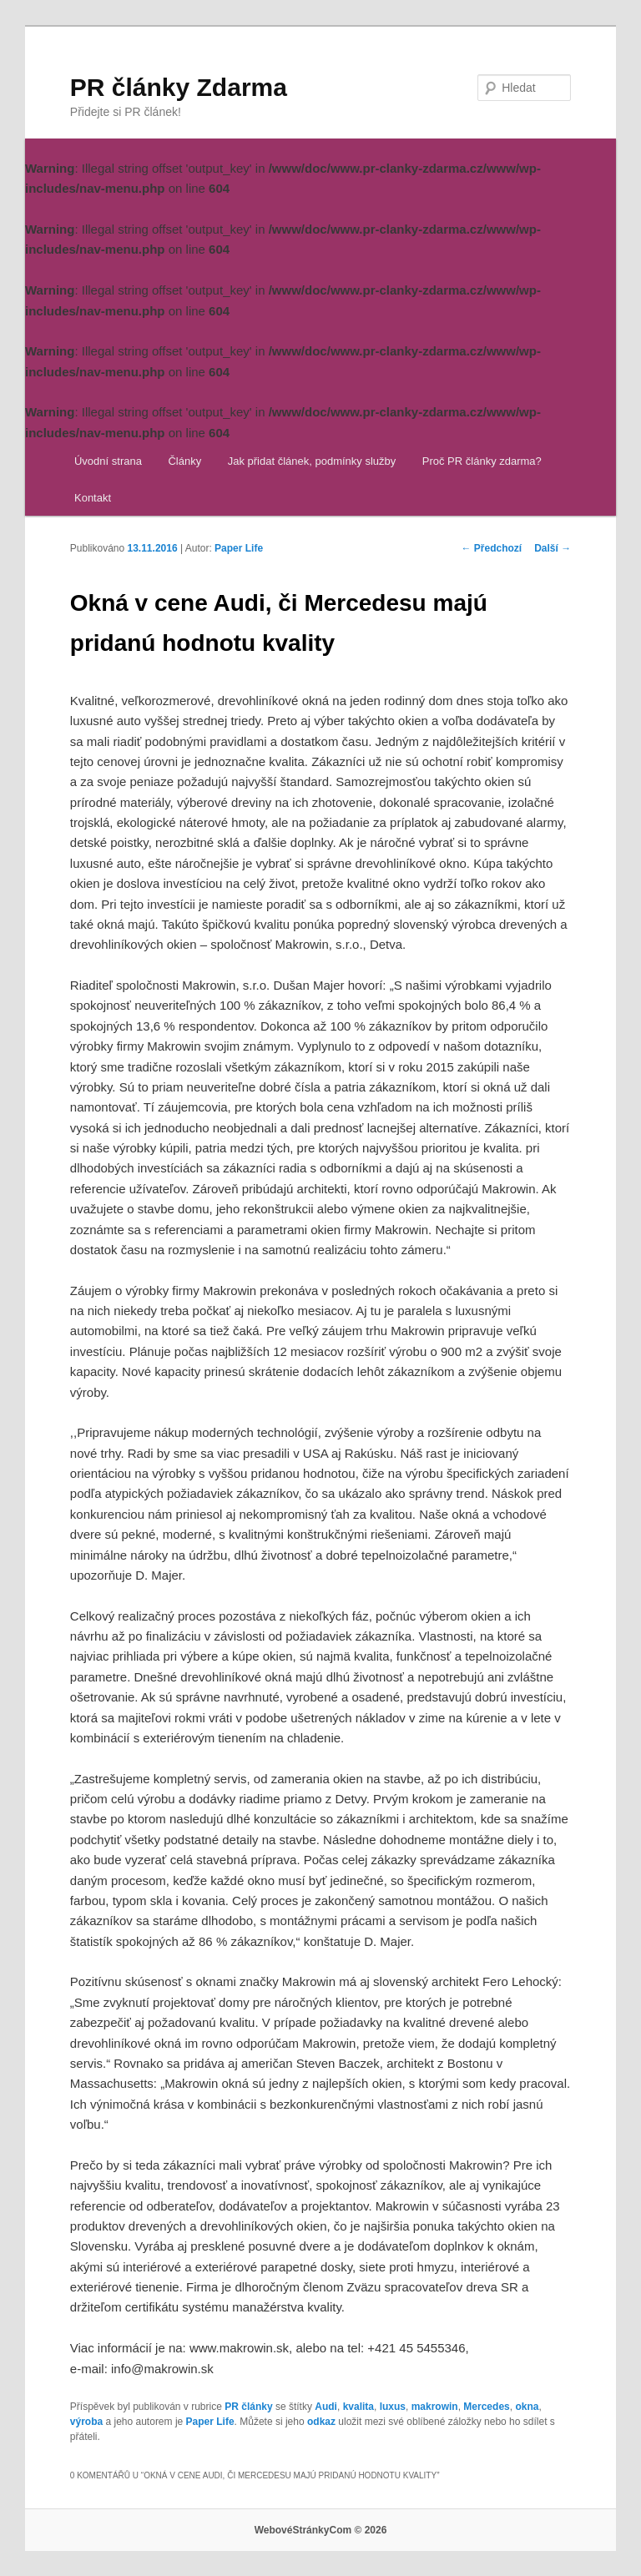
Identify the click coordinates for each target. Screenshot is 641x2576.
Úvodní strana (108, 461)
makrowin (434, 2406)
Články (184, 461)
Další (552, 548)
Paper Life (239, 548)
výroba (86, 2421)
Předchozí (492, 548)
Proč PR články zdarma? (482, 461)
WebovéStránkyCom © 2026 (321, 2530)
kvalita (358, 2406)
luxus (393, 2406)
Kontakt (92, 498)
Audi (326, 2406)
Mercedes (486, 2406)
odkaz (321, 2421)
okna (526, 2406)
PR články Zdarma (178, 87)
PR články (248, 2406)
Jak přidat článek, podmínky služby (312, 461)
